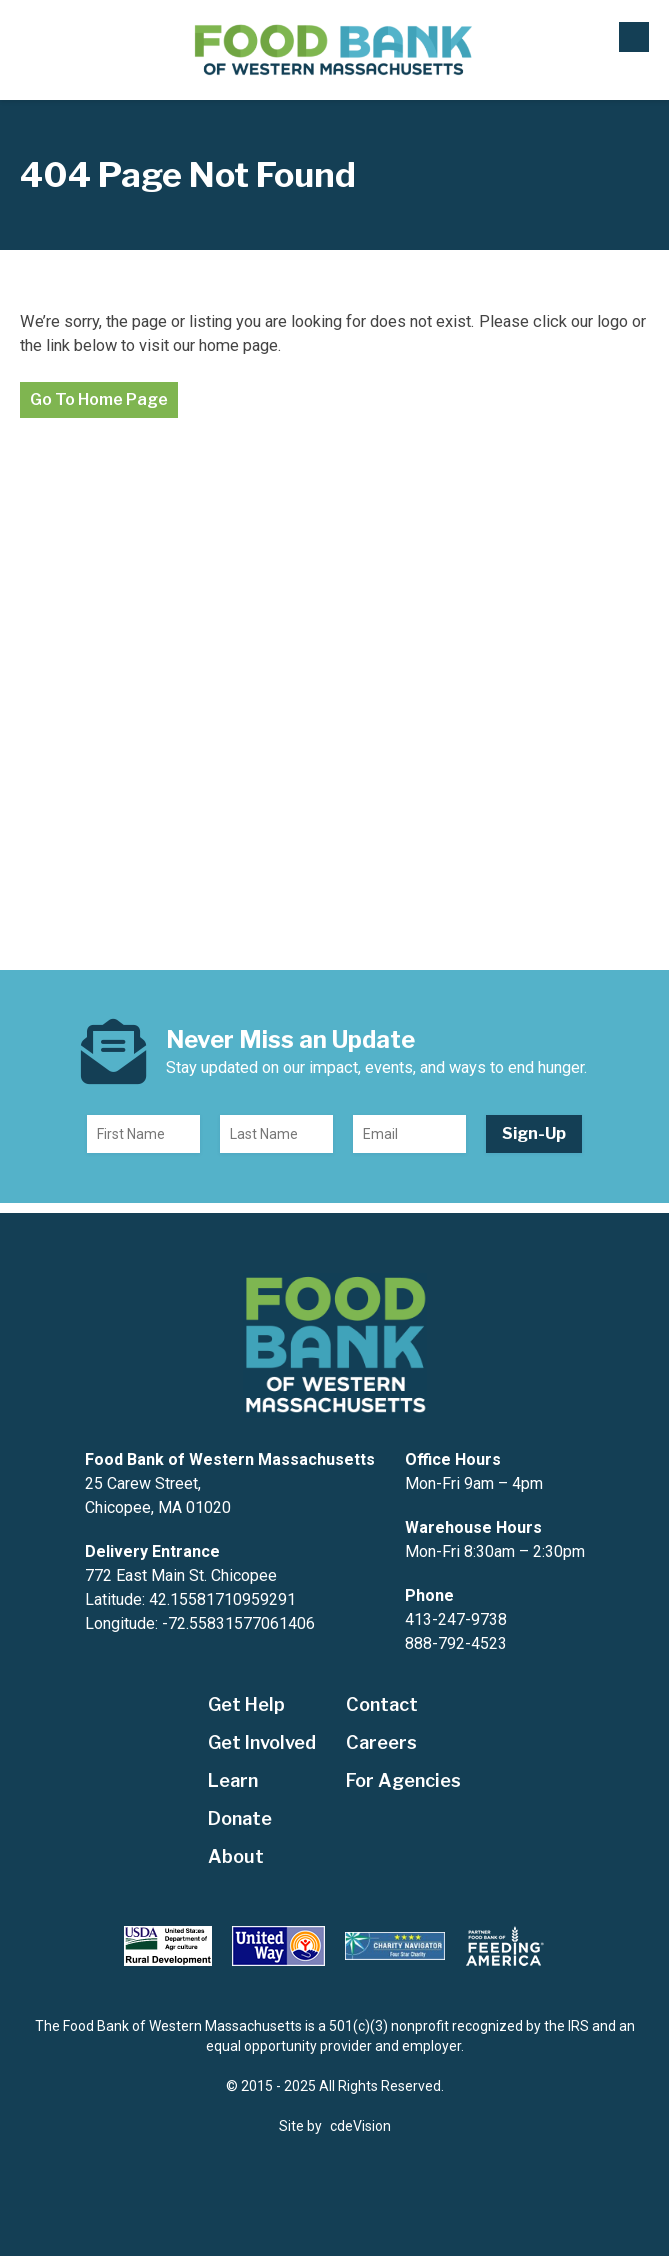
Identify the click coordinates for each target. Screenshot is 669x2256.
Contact (382, 1704)
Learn (233, 1780)
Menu (634, 37)
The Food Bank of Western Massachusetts (334, 50)
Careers (381, 1742)
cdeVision (360, 2126)
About (236, 1856)
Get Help (246, 1704)
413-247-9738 (456, 1619)
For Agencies (403, 1780)
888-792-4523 (456, 1643)
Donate (240, 1818)
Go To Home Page (99, 399)
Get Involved (262, 1742)
